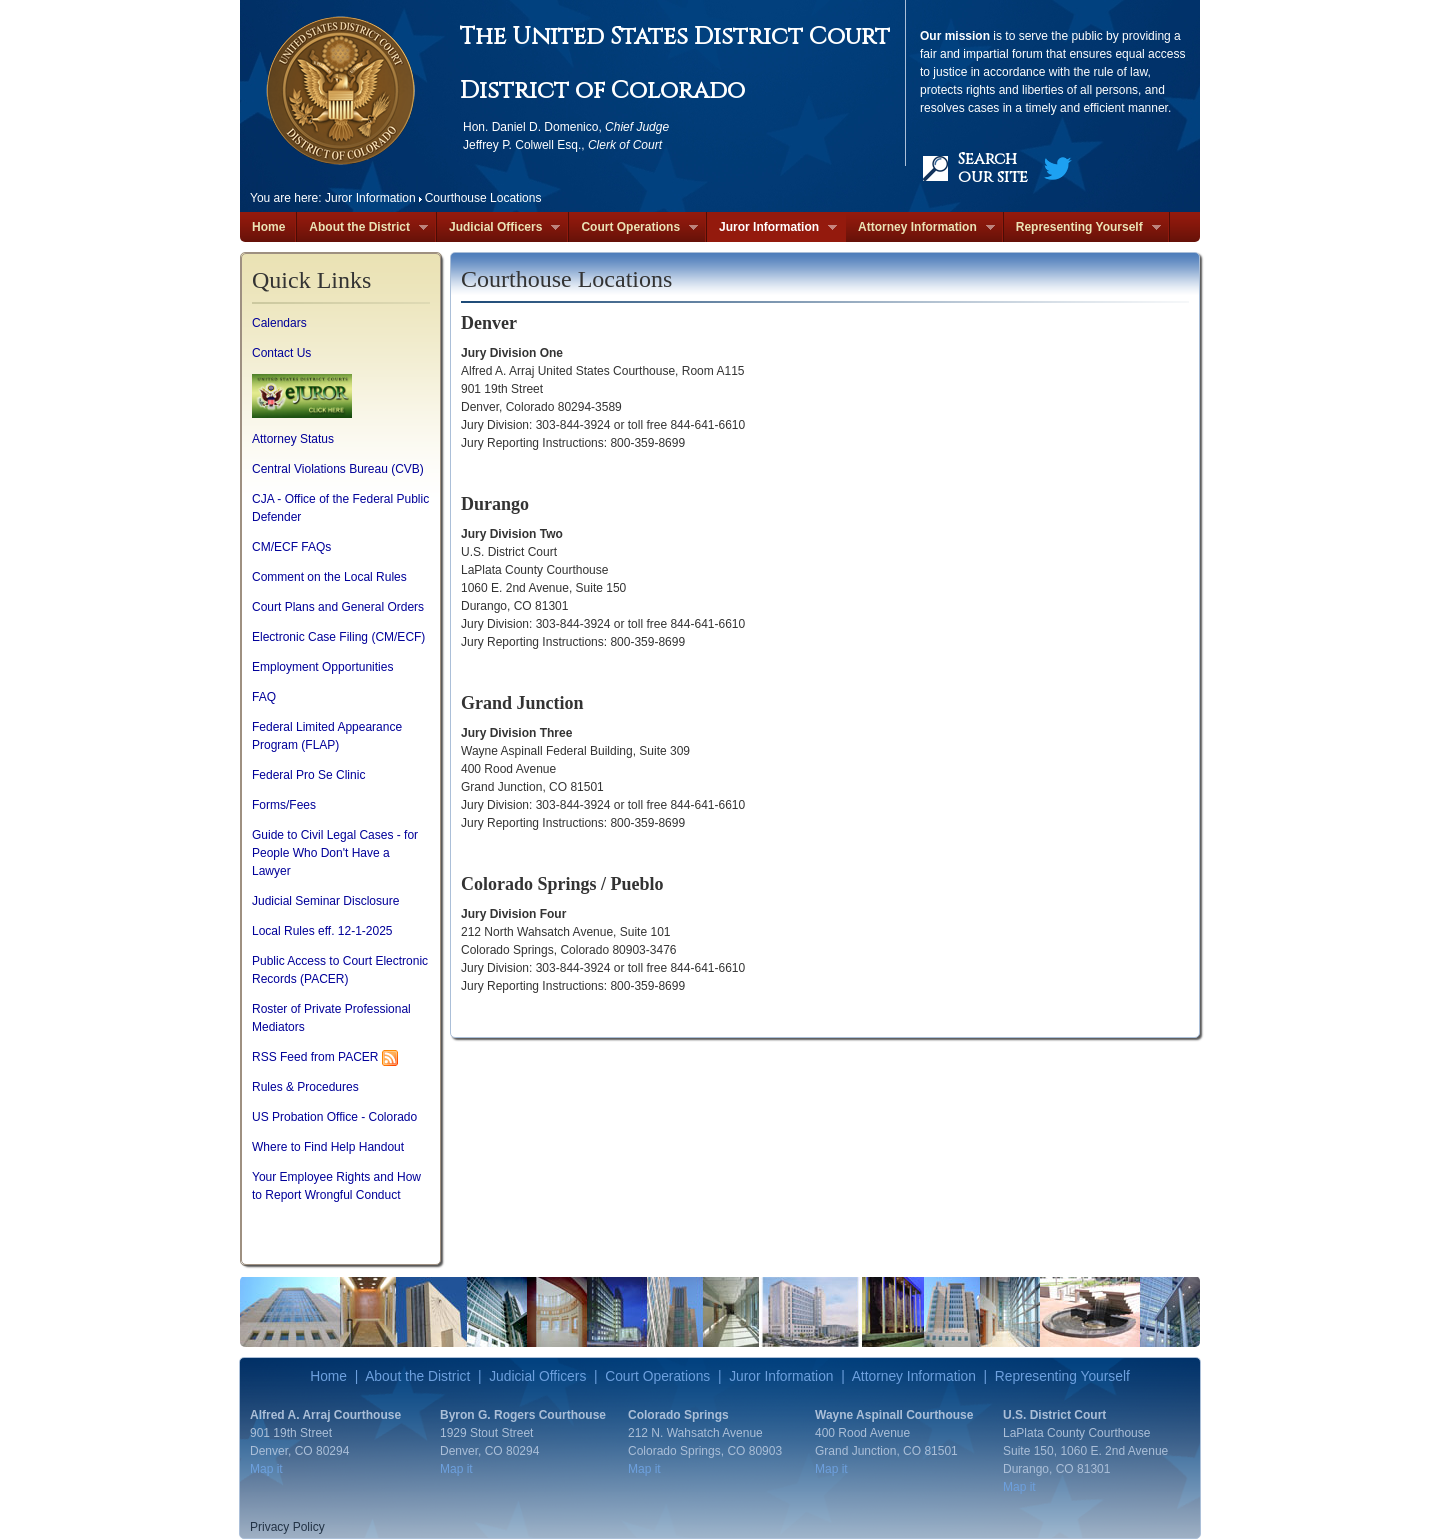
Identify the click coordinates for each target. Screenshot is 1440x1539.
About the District (362, 227)
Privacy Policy (287, 1527)
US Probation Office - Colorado (334, 1117)
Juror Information (772, 227)
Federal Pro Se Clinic (308, 775)
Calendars (279, 323)
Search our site (993, 168)
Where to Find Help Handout (328, 1147)
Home (268, 227)
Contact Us (281, 353)
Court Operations (633, 227)
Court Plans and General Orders (338, 607)
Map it (266, 1469)
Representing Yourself (1082, 227)
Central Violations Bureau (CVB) (338, 469)
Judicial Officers (498, 227)
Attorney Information (920, 227)
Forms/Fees (284, 805)
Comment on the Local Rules (329, 577)
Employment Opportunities (322, 667)
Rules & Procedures (305, 1087)
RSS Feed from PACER (315, 1057)
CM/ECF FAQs (291, 547)
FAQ (264, 697)
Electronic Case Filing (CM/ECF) (338, 637)
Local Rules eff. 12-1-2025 (322, 931)
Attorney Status (293, 439)
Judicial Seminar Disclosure (325, 901)
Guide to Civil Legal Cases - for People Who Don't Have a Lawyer (335, 853)
